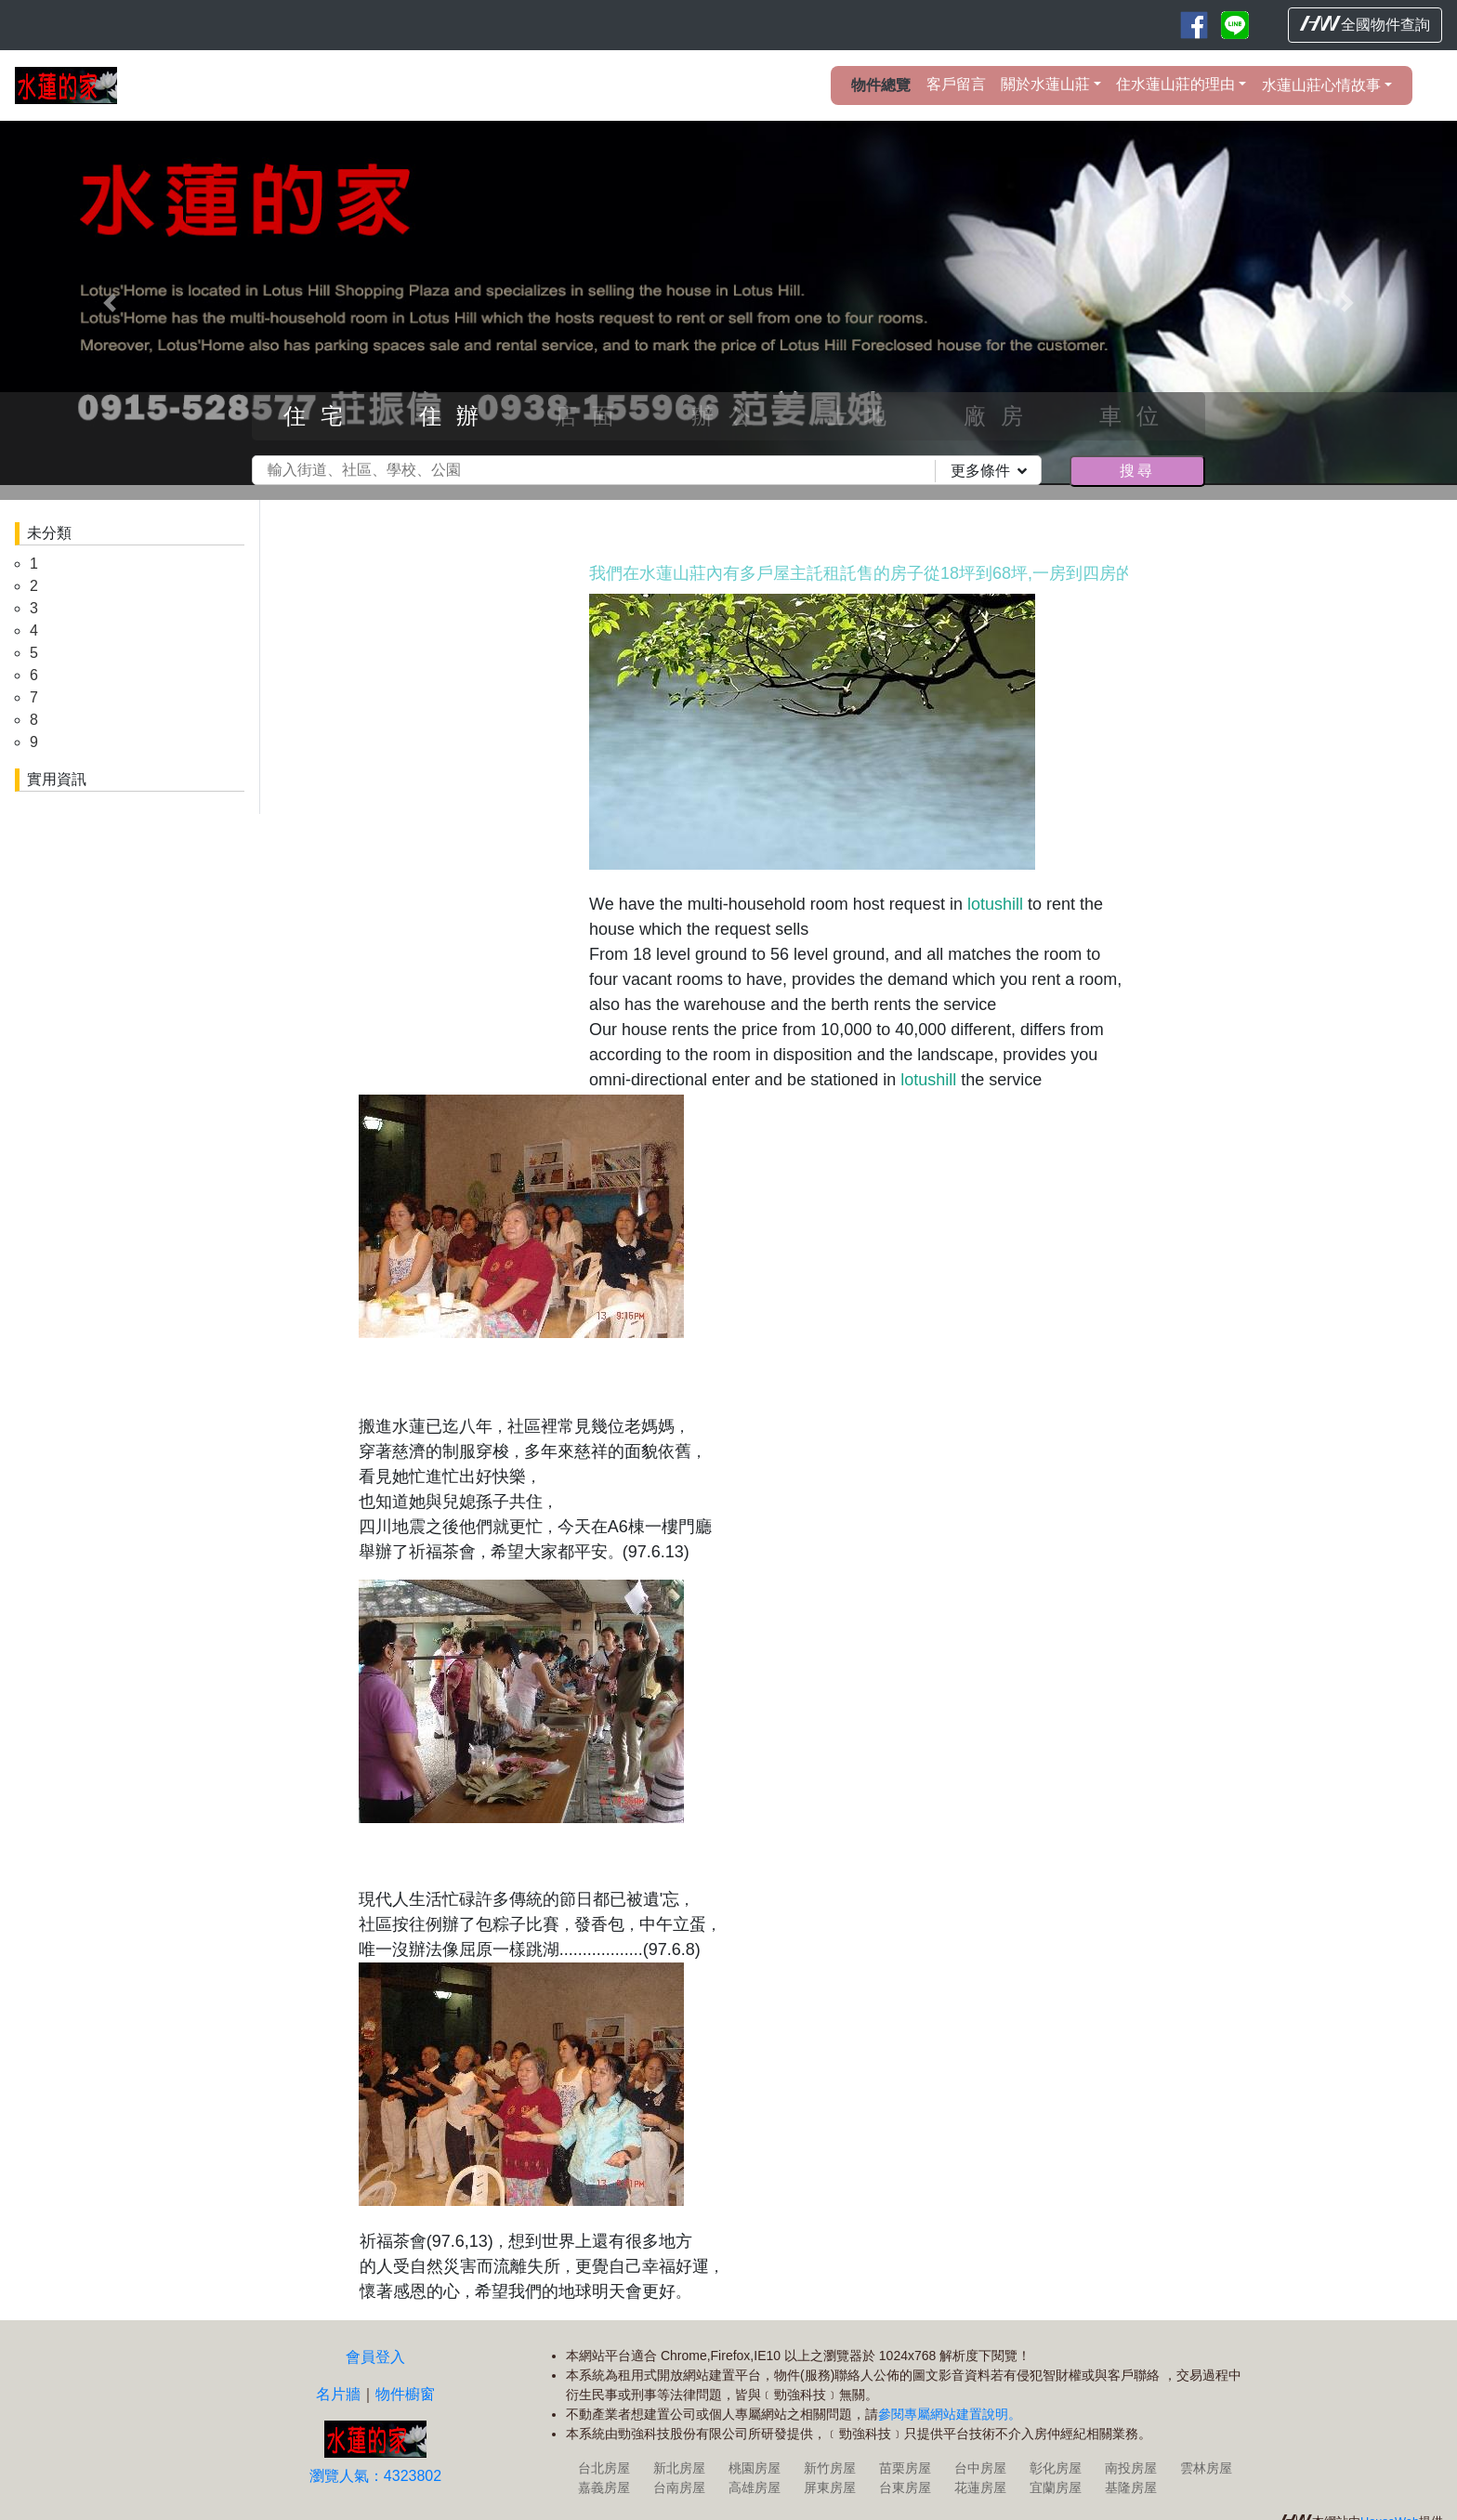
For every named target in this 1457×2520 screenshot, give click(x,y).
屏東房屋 (830, 2487)
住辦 (456, 415)
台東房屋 (905, 2487)
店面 (592, 415)
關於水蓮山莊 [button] (1045, 84)
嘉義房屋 (604, 2487)
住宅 (320, 415)
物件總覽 (881, 85)
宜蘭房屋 (1056, 2487)
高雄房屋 (754, 2487)
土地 (864, 415)
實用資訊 (56, 779)
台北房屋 (604, 2468)
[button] (109, 303)
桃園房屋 (754, 2468)
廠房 (1001, 415)
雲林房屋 (1206, 2468)
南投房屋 (1131, 2468)
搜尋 (1137, 471)
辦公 (728, 415)
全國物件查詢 (1365, 24)
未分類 (49, 533)
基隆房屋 (1131, 2487)
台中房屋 (980, 2468)
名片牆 (338, 2394)
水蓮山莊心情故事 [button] (1321, 85)
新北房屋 (679, 2468)
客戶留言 (956, 84)
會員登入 (375, 2357)
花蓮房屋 (980, 2487)
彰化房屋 (1056, 2468)
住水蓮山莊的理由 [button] (1175, 84)
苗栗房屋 (905, 2468)
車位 (1136, 415)
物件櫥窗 (405, 2394)
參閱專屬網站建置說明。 (949, 2414)
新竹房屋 (830, 2468)
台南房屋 (679, 2487)
